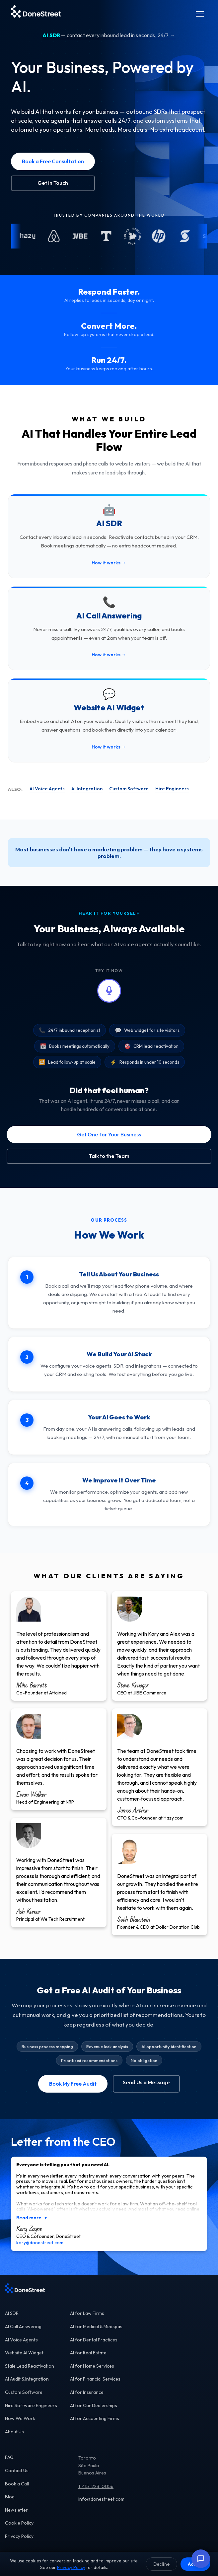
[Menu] (199, 14)
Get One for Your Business (109, 1134)
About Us (14, 2432)
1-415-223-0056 (95, 2486)
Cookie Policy (19, 2523)
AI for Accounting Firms (94, 2418)
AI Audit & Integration (27, 2379)
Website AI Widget (24, 2353)
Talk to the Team (109, 1156)
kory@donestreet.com (39, 2243)
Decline (161, 2564)
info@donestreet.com (101, 2499)
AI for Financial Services (95, 2379)
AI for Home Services (92, 2366)
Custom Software (129, 789)
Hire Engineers (172, 789)
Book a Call (17, 2484)
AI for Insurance (87, 2392)
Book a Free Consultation (53, 161)
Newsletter (16, 2510)
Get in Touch (52, 183)
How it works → (109, 563)
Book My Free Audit (73, 2083)
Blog (10, 2497)
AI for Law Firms (87, 2313)
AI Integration (87, 789)
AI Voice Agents (47, 789)
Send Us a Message (146, 2082)
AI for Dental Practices (93, 2340)
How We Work (20, 2418)
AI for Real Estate (88, 2353)
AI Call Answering (23, 2326)
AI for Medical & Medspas (96, 2326)
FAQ (9, 2457)
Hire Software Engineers (31, 2405)
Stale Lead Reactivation (29, 2366)
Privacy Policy (19, 2536)
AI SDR (12, 2313)
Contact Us (17, 2470)
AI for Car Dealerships (93, 2405)
